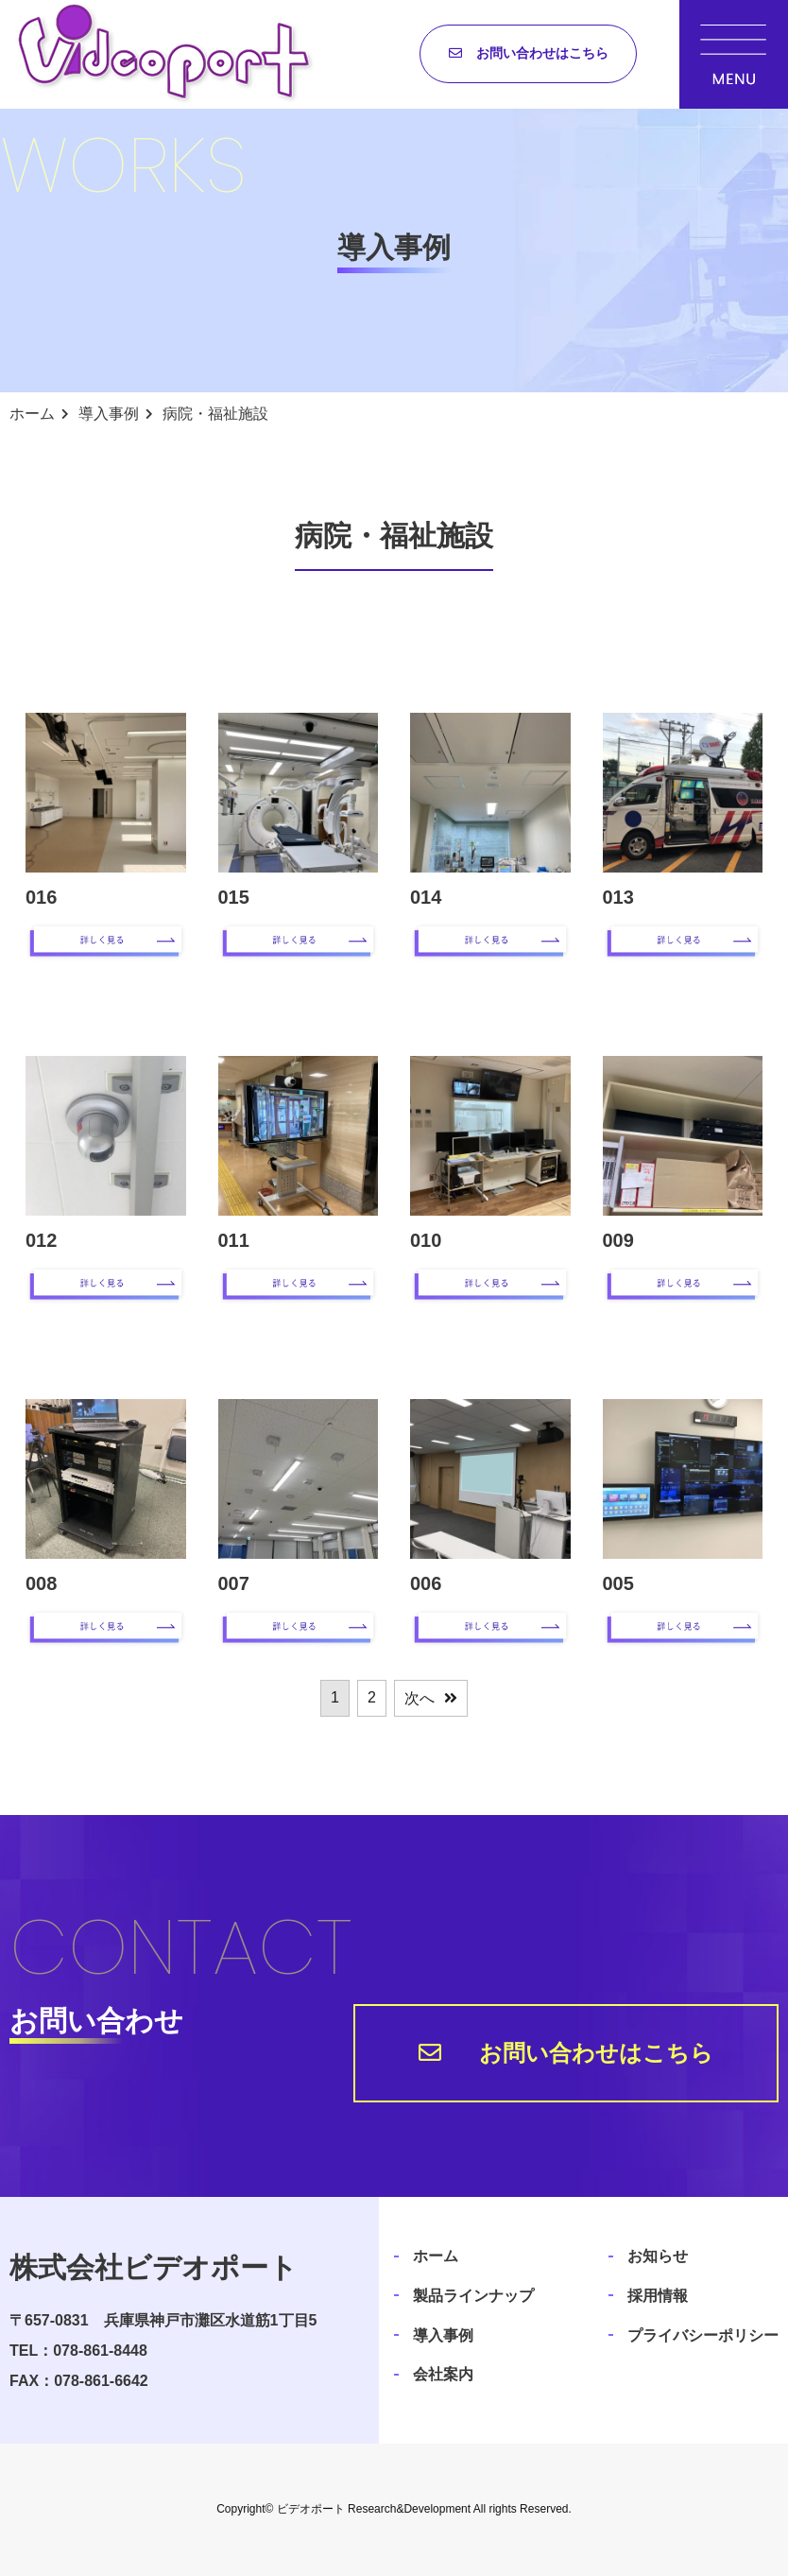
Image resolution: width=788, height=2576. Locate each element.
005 (618, 1583)
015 (233, 897)
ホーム (435, 2256)
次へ (419, 1698)
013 (618, 897)
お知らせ (657, 2256)
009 (618, 1240)
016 (41, 897)
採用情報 (657, 2296)
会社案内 (443, 2374)
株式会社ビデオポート (153, 2267)
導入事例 (443, 2335)
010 (425, 1240)
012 (41, 1240)
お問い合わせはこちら (542, 53)
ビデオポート (311, 2508)
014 (425, 897)
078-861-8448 (100, 2351)
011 (233, 1240)
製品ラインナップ (473, 2296)
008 (41, 1583)
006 (425, 1583)
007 (233, 1583)
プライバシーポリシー (703, 2335)
